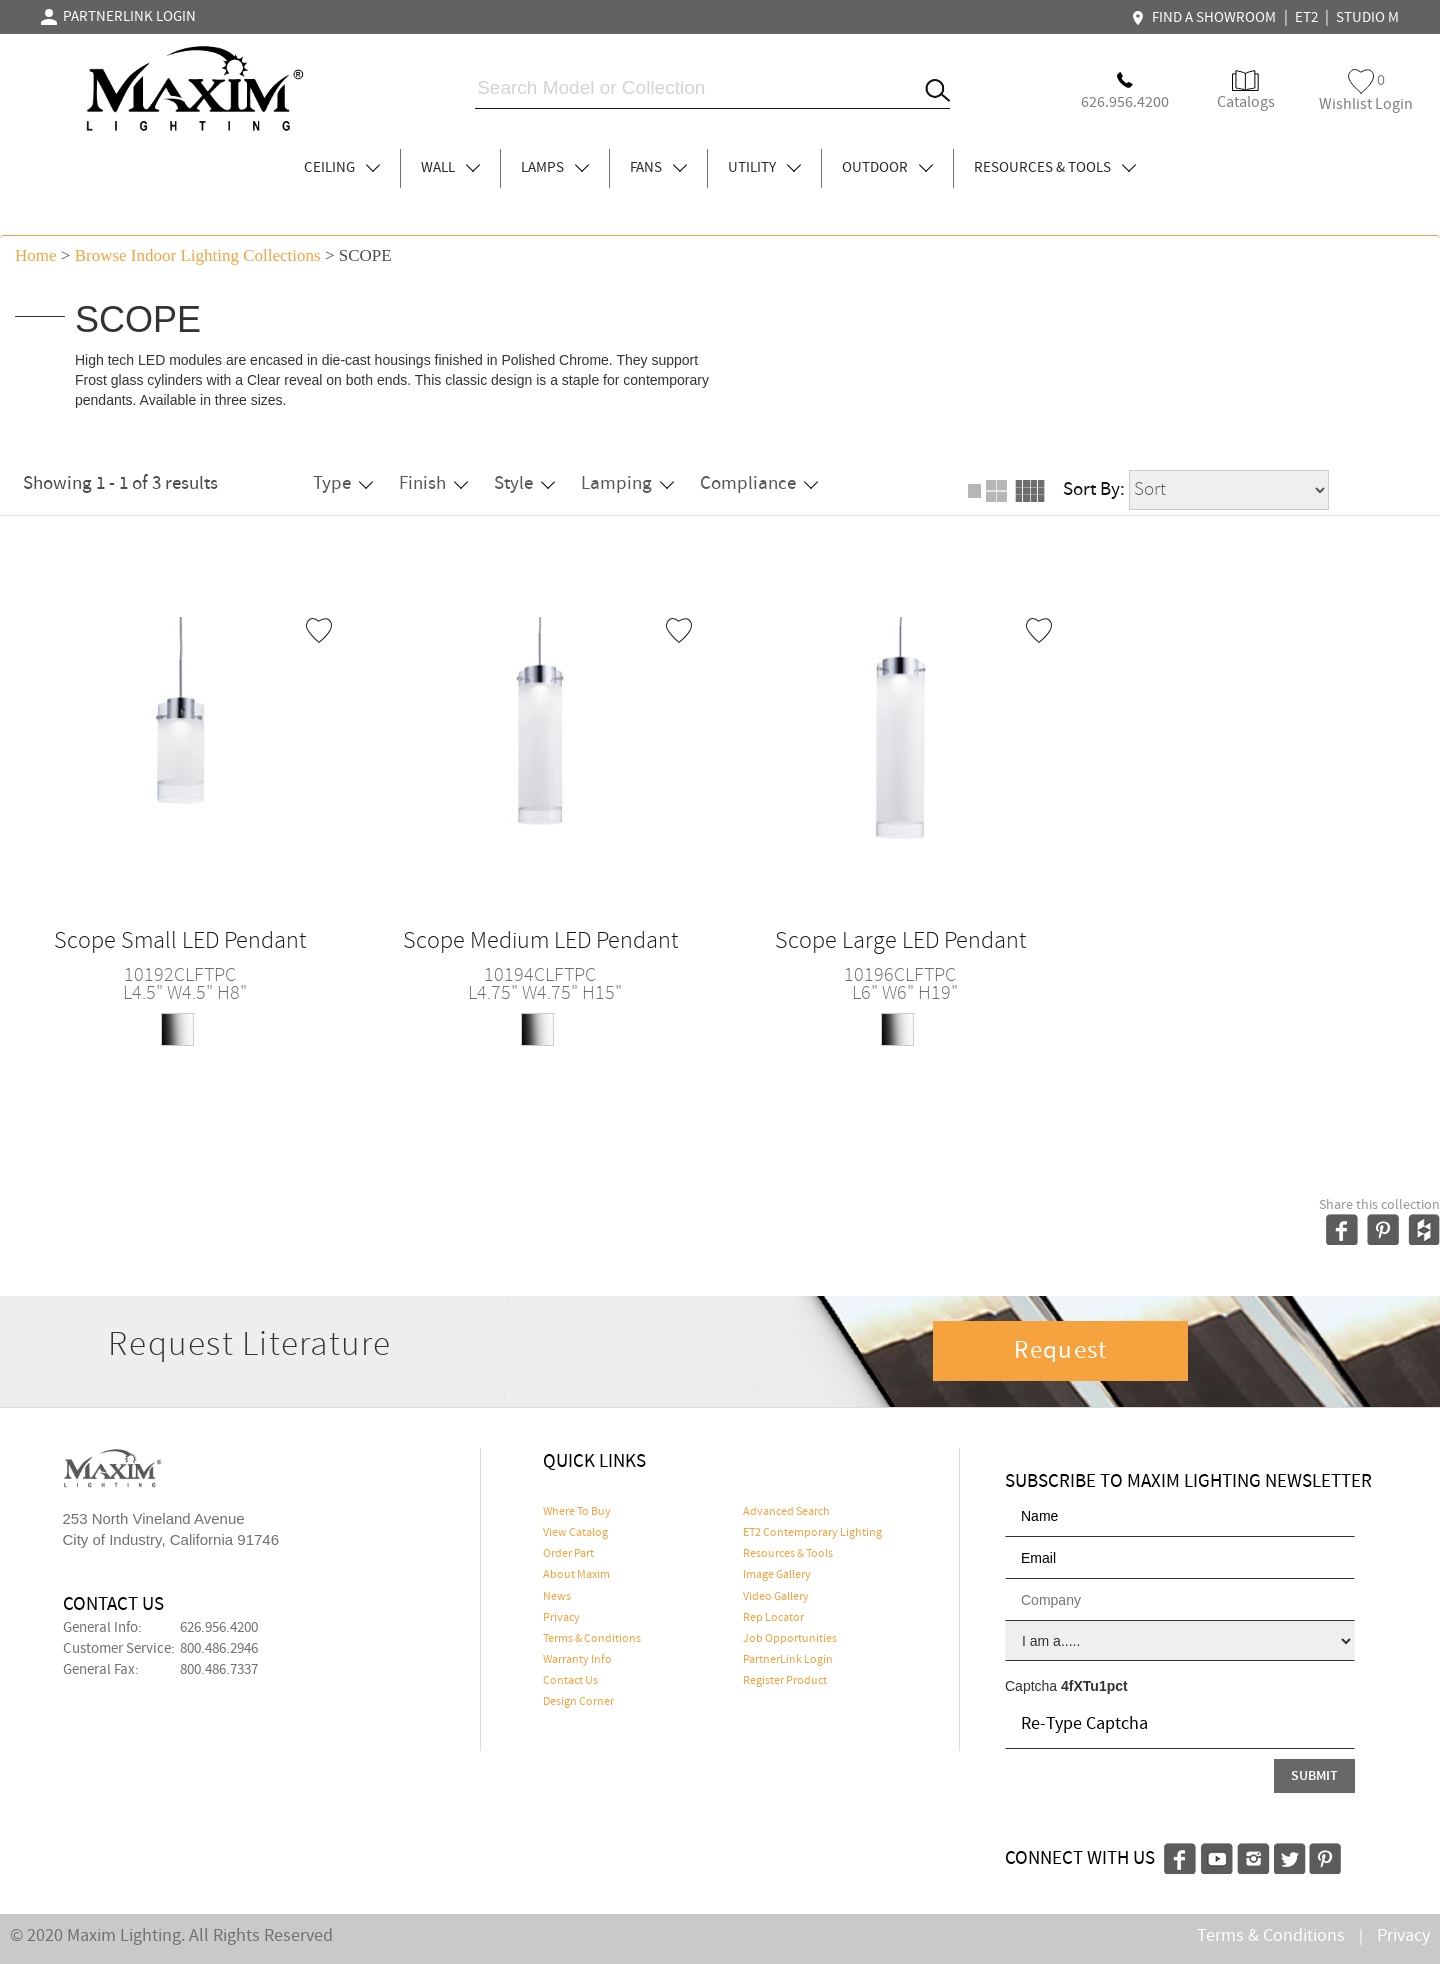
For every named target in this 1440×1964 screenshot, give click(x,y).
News (557, 1597)
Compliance (759, 483)
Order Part (568, 1554)
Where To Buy (577, 1512)
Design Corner (578, 1702)
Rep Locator (773, 1618)
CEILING (342, 168)
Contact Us (570, 1681)
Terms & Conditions (592, 1639)
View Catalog (575, 1533)
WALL (450, 168)
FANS (658, 168)
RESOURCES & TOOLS (1055, 168)
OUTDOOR (887, 168)
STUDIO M (1367, 18)
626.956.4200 (219, 1628)
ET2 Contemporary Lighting (812, 1533)
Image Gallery (777, 1575)
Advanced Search (786, 1512)
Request (1061, 1351)
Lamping (627, 483)
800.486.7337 (219, 1670)
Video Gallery (776, 1597)
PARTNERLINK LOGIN (118, 17)
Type (343, 483)
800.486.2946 (219, 1649)
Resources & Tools (788, 1554)
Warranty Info (577, 1660)
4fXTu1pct (1094, 1686)
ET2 (1306, 18)
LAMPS (555, 168)
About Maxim (576, 1575)
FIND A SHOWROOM (1206, 18)
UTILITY (764, 168)
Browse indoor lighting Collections (198, 255)
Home (36, 255)
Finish (433, 483)
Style (524, 483)
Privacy (561, 1618)
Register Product (785, 1681)
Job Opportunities (790, 1639)
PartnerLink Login (788, 1660)
